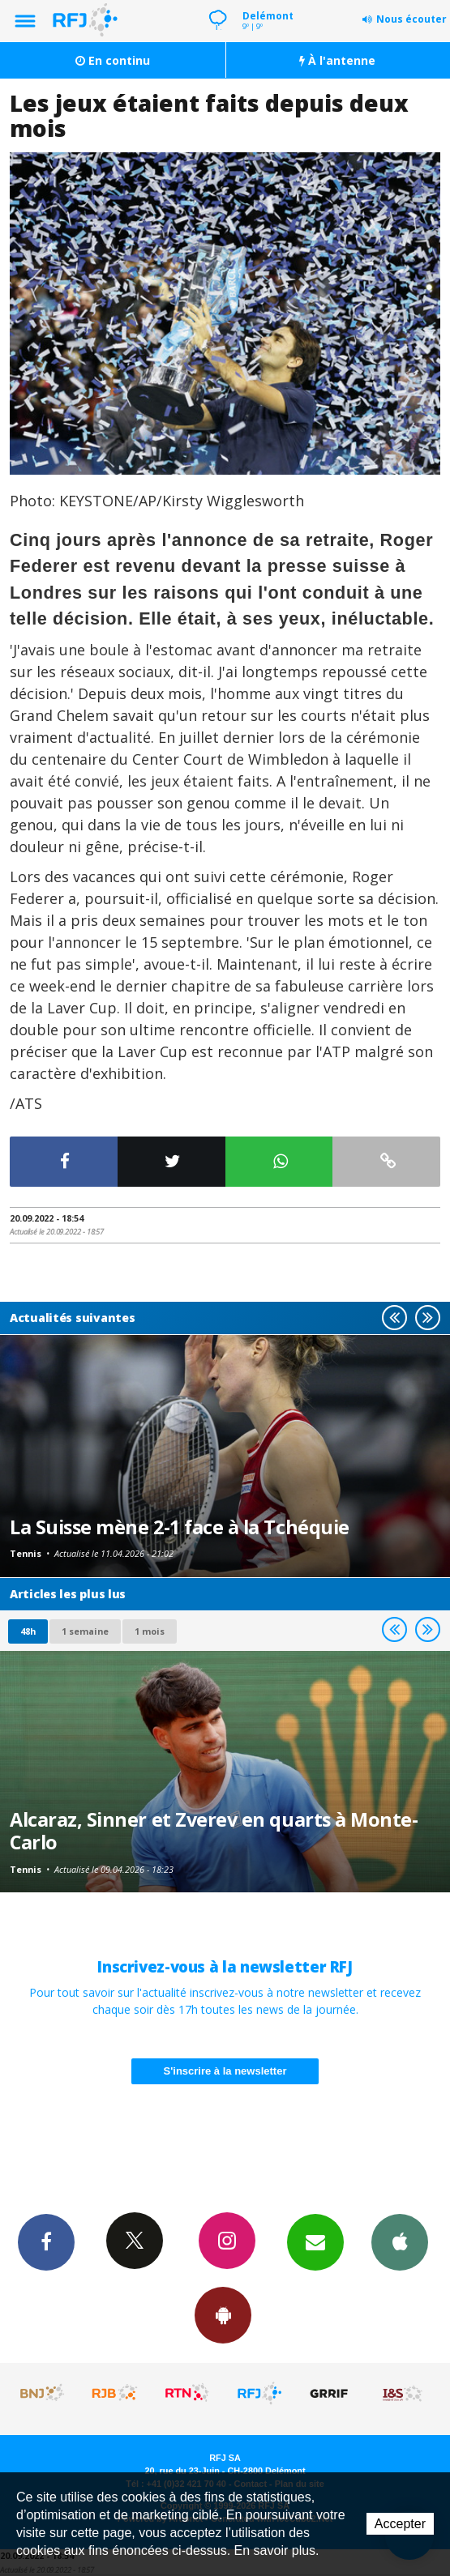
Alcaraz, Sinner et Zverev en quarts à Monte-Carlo (214, 1830)
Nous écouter (411, 19)
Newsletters (315, 2241)
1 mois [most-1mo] (150, 1631)
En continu (112, 60)
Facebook (46, 2241)
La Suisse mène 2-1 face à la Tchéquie (179, 1527)
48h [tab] (28, 1631)
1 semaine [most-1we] (85, 1631)
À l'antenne (337, 60)
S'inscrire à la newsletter (225, 2071)
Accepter (400, 2524)
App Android (223, 2314)
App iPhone (399, 2241)
